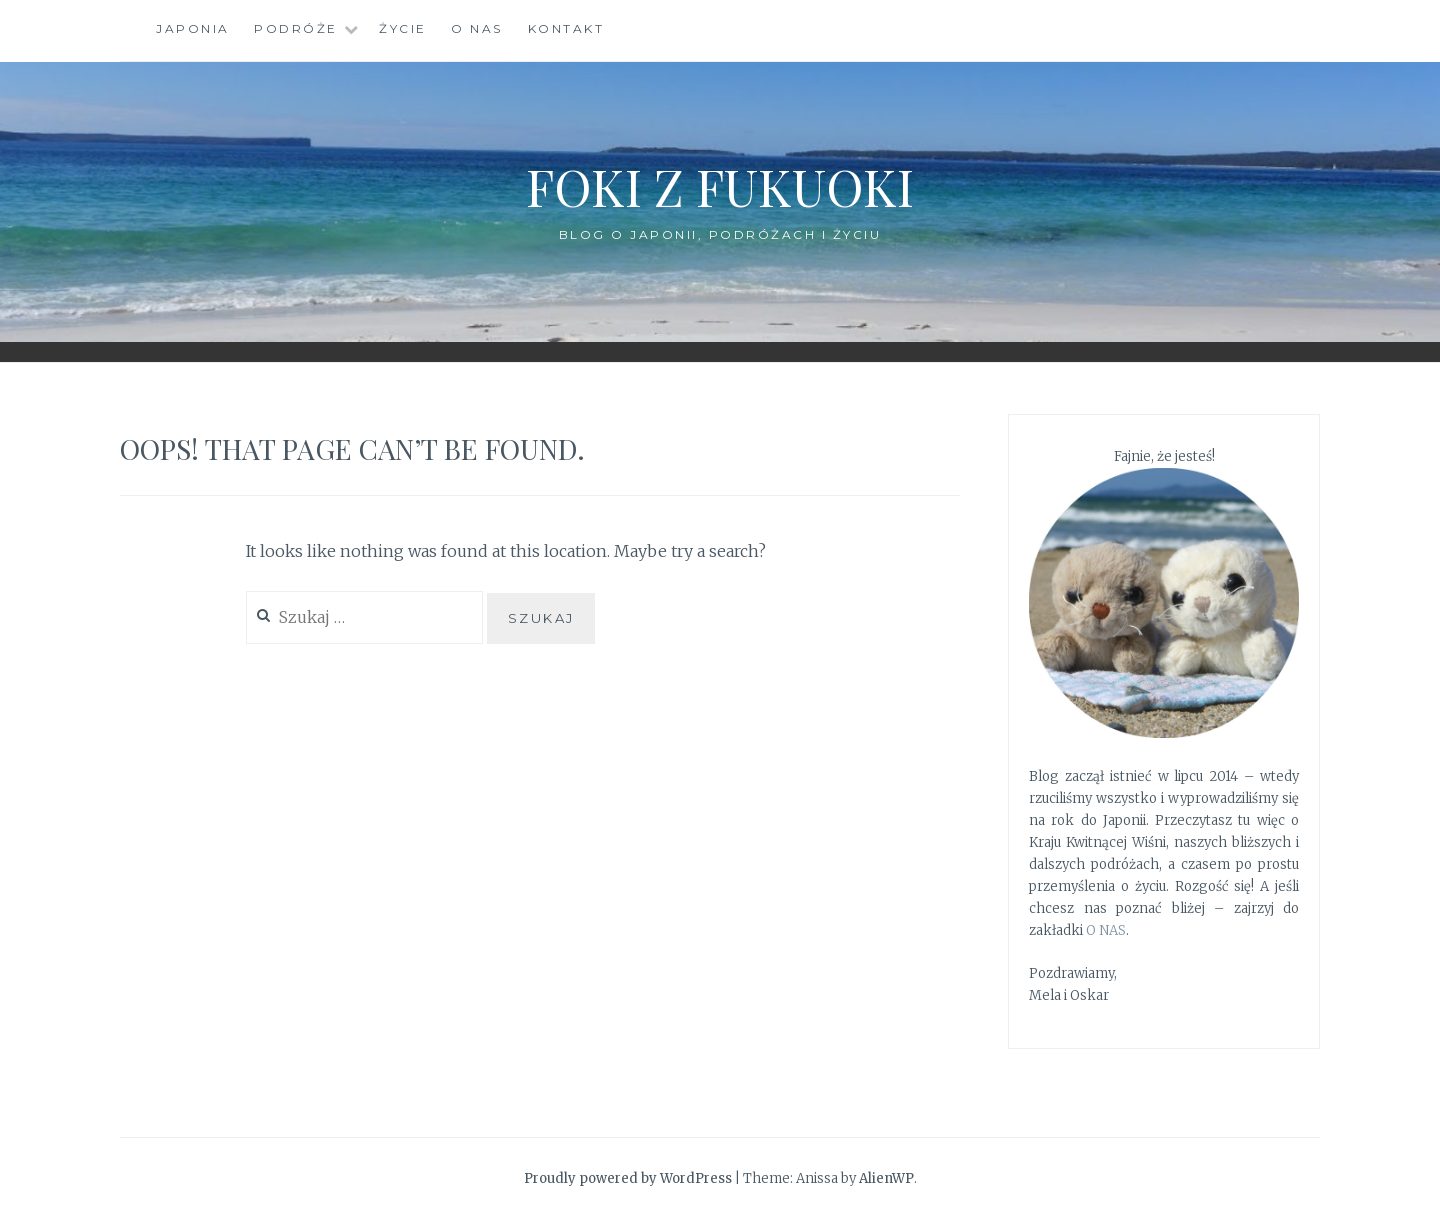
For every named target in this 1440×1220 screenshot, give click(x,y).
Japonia (193, 28)
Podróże (296, 28)
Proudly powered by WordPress (628, 1178)
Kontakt (566, 28)
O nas (477, 28)
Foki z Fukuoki (720, 186)
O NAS (1106, 930)
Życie (403, 28)
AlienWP (886, 1178)
